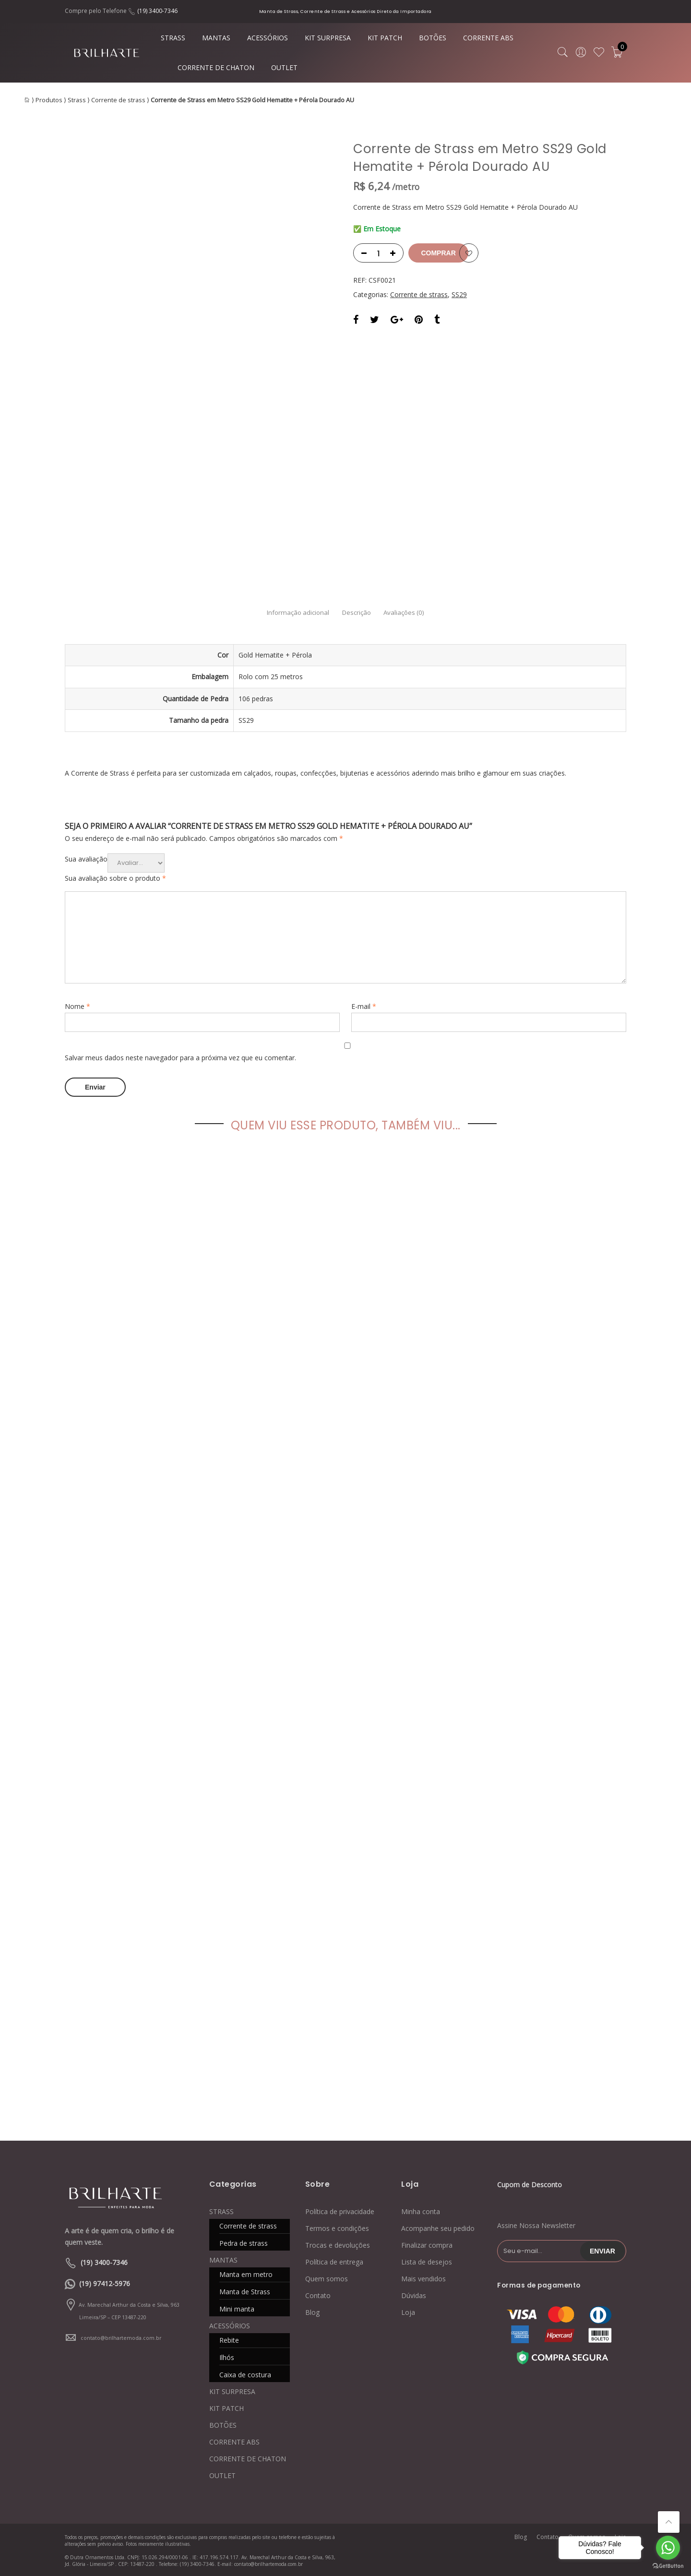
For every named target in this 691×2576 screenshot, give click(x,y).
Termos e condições (337, 2227)
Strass (77, 100)
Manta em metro (246, 2273)
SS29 (459, 294)
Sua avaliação (86, 858)
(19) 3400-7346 (157, 11)
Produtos (49, 100)
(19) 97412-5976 (104, 2283)
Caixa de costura (245, 2374)
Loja (408, 2311)
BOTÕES (432, 37)
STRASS (173, 37)
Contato (318, 2295)
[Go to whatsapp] (668, 2548)
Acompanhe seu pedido (438, 2227)
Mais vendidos (423, 2278)
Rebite (229, 2339)
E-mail (363, 1006)
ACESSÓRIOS (267, 37)
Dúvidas (413, 2295)
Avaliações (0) (419, 612)
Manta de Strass (244, 2291)
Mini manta (236, 2308)
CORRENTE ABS (488, 37)
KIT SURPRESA (328, 37)
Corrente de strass (118, 100)
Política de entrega (334, 2261)
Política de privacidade (339, 2211)
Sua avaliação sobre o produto (115, 878)
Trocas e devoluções (337, 2244)
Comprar (447, 253)
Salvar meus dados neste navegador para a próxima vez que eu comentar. (180, 1057)
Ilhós (226, 2356)
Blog (312, 2311)
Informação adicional (283, 612)
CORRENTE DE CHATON (216, 67)
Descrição (356, 612)
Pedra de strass (243, 2242)
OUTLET (284, 67)
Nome (77, 1006)
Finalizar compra (427, 2244)
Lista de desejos (426, 2261)
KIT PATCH (385, 37)
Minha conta (420, 2211)
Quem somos (326, 2278)
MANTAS (216, 37)
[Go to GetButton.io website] (668, 2566)
